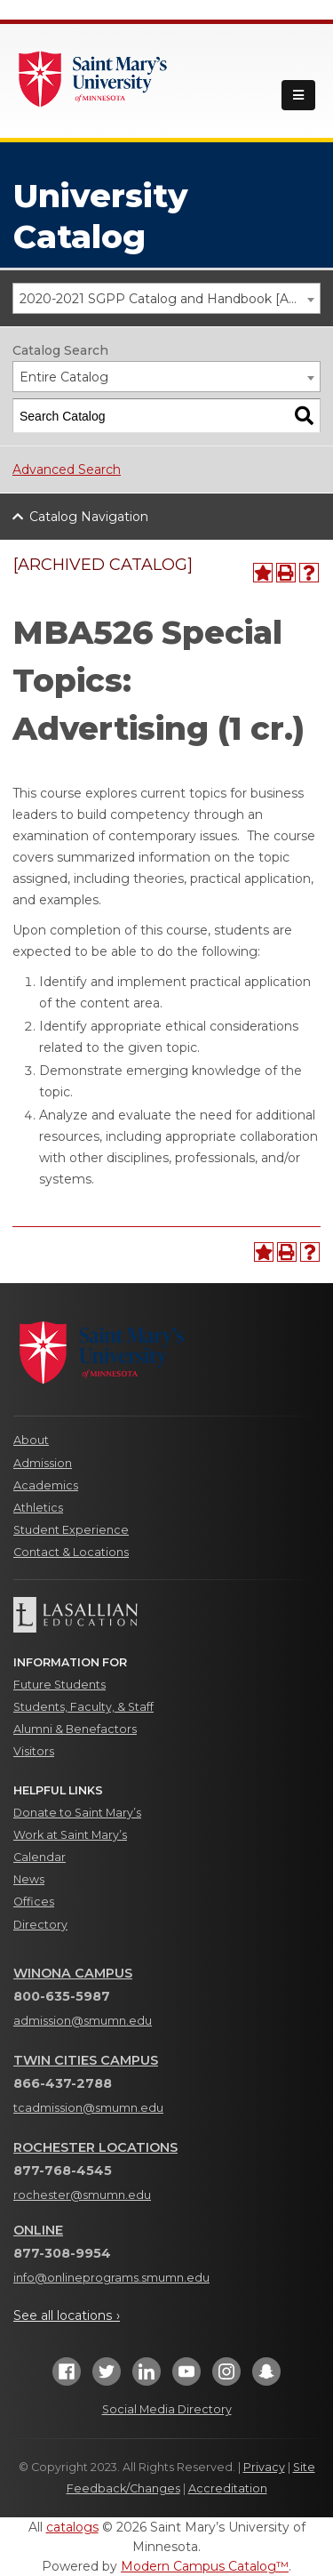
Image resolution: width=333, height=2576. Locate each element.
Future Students (59, 1684)
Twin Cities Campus (85, 2060)
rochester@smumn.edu (82, 2195)
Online (38, 2230)
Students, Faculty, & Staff (83, 1706)
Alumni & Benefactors (75, 1729)
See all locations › (66, 2315)
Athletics (38, 1507)
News (28, 1879)
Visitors (33, 1751)
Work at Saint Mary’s (70, 1835)
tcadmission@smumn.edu (88, 2108)
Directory (40, 1924)
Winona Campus (72, 1973)
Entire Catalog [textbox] (64, 377)
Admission (42, 1463)
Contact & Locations (71, 1552)
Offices (33, 1901)
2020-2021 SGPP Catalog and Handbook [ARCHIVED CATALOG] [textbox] (170, 299)
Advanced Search (66, 469)
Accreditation (227, 2488)
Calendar (39, 1857)
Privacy (264, 2467)
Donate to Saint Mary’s (77, 1812)
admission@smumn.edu (82, 2020)
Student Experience (71, 1530)
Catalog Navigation (88, 517)
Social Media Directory (167, 2409)
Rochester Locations (95, 2147)
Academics (45, 1485)
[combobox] (166, 298)
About (31, 1440)
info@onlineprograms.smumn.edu (111, 2277)
